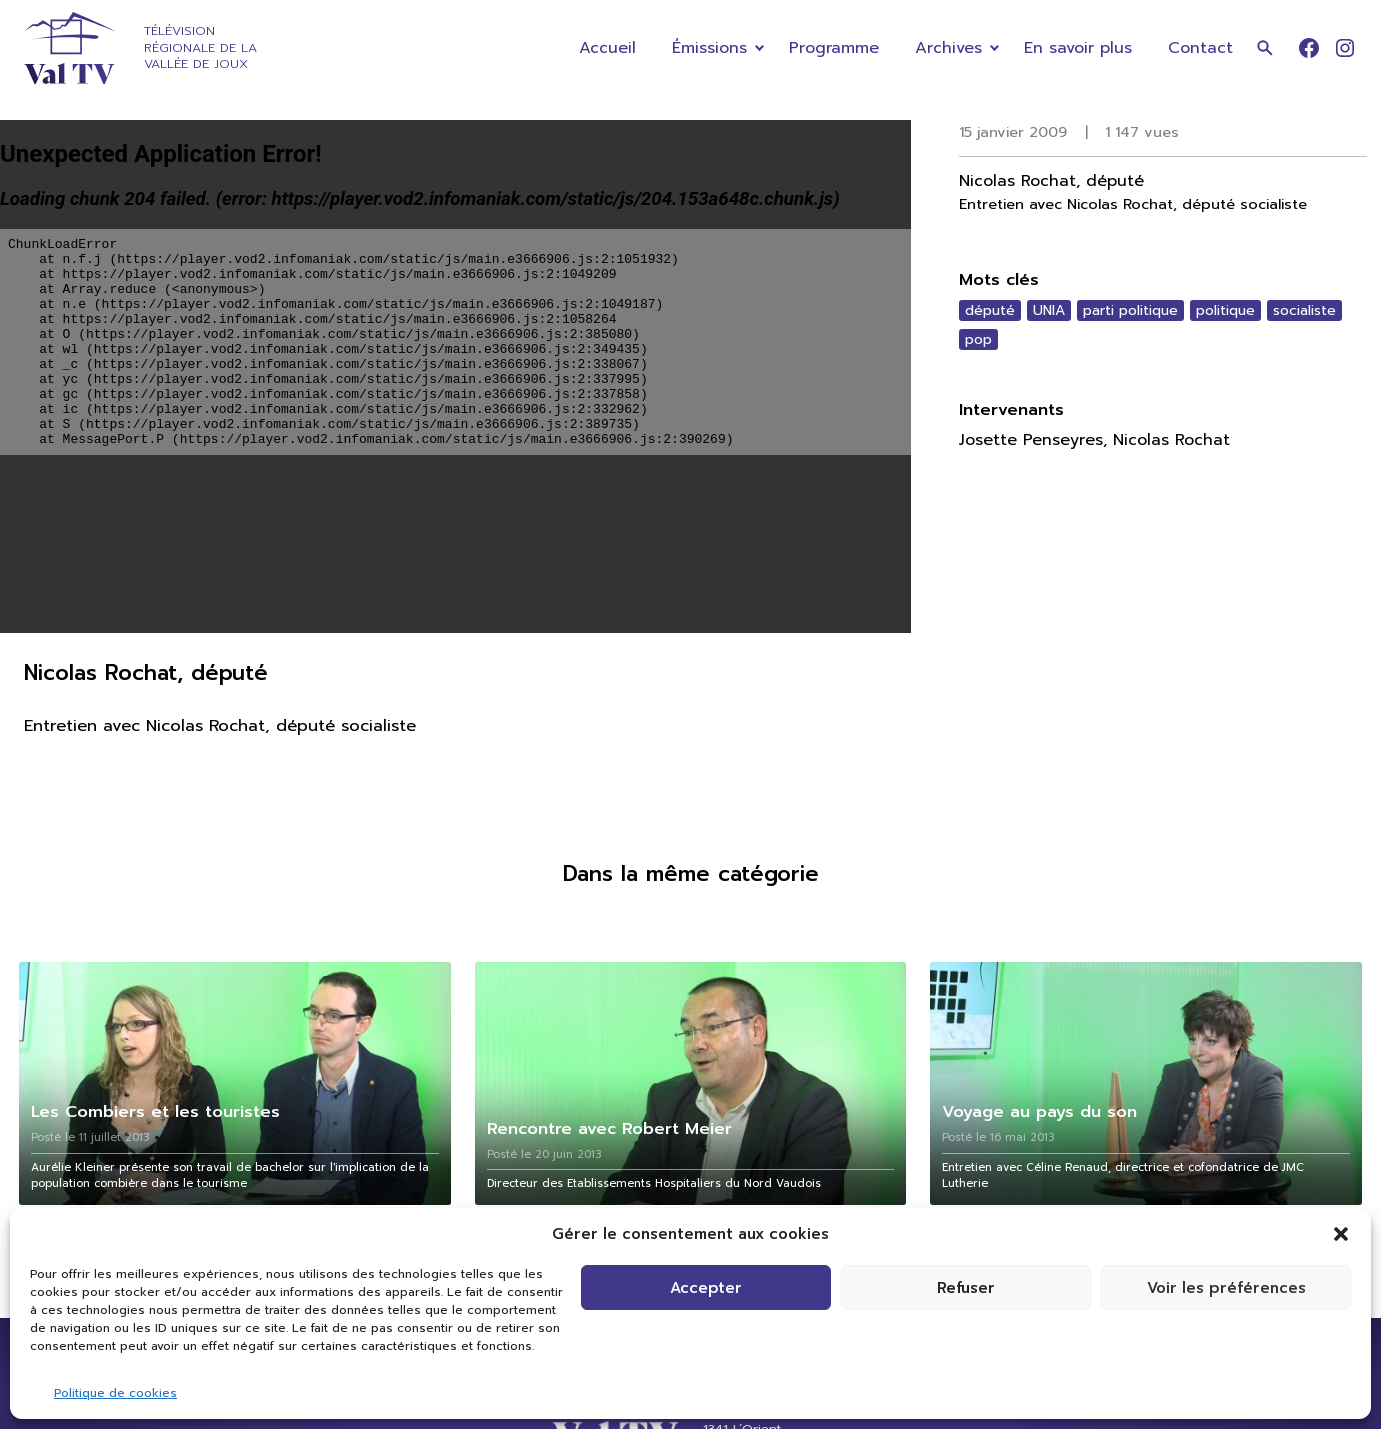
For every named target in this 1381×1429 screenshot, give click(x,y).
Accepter (706, 1288)
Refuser (966, 1288)
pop (978, 339)
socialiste (1304, 310)
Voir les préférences (1226, 1288)
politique (1225, 310)
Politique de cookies (115, 1393)
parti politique (1130, 310)
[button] (1341, 1234)
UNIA (1049, 310)
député (990, 310)
